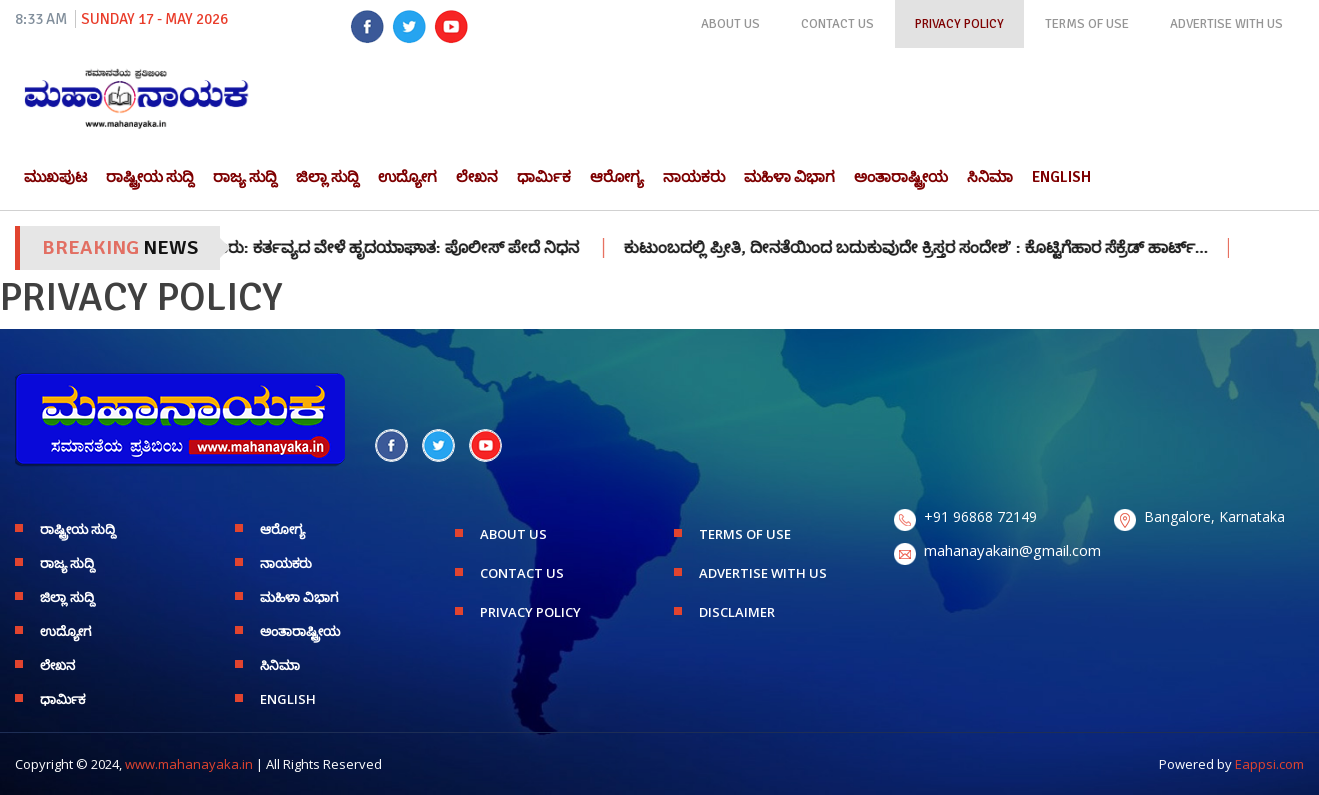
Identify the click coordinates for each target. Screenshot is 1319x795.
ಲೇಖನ (477, 177)
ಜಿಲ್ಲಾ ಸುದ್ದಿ (327, 177)
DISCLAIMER (737, 612)
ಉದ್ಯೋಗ (407, 177)
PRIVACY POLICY (959, 24)
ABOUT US (730, 24)
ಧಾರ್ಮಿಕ (544, 177)
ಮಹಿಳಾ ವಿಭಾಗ (789, 177)
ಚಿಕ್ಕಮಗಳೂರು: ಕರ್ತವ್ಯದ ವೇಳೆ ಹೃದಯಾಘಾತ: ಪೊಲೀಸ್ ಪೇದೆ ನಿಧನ (384, 248)
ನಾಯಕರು (694, 177)
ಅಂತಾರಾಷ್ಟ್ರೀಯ (901, 177)
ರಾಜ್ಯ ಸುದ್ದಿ (245, 177)
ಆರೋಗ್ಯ (617, 177)
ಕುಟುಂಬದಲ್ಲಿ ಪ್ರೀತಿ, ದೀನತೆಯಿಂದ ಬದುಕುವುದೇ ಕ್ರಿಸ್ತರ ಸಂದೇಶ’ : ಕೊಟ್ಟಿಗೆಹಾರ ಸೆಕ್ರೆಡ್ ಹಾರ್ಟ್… (933, 248)
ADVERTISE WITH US (1226, 24)
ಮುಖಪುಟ (55, 177)
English (1061, 177)
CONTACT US (837, 24)
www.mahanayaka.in (189, 764)
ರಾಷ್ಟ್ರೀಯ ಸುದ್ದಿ (150, 177)
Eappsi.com (1269, 764)
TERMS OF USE (1087, 24)
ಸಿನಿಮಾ (990, 177)
